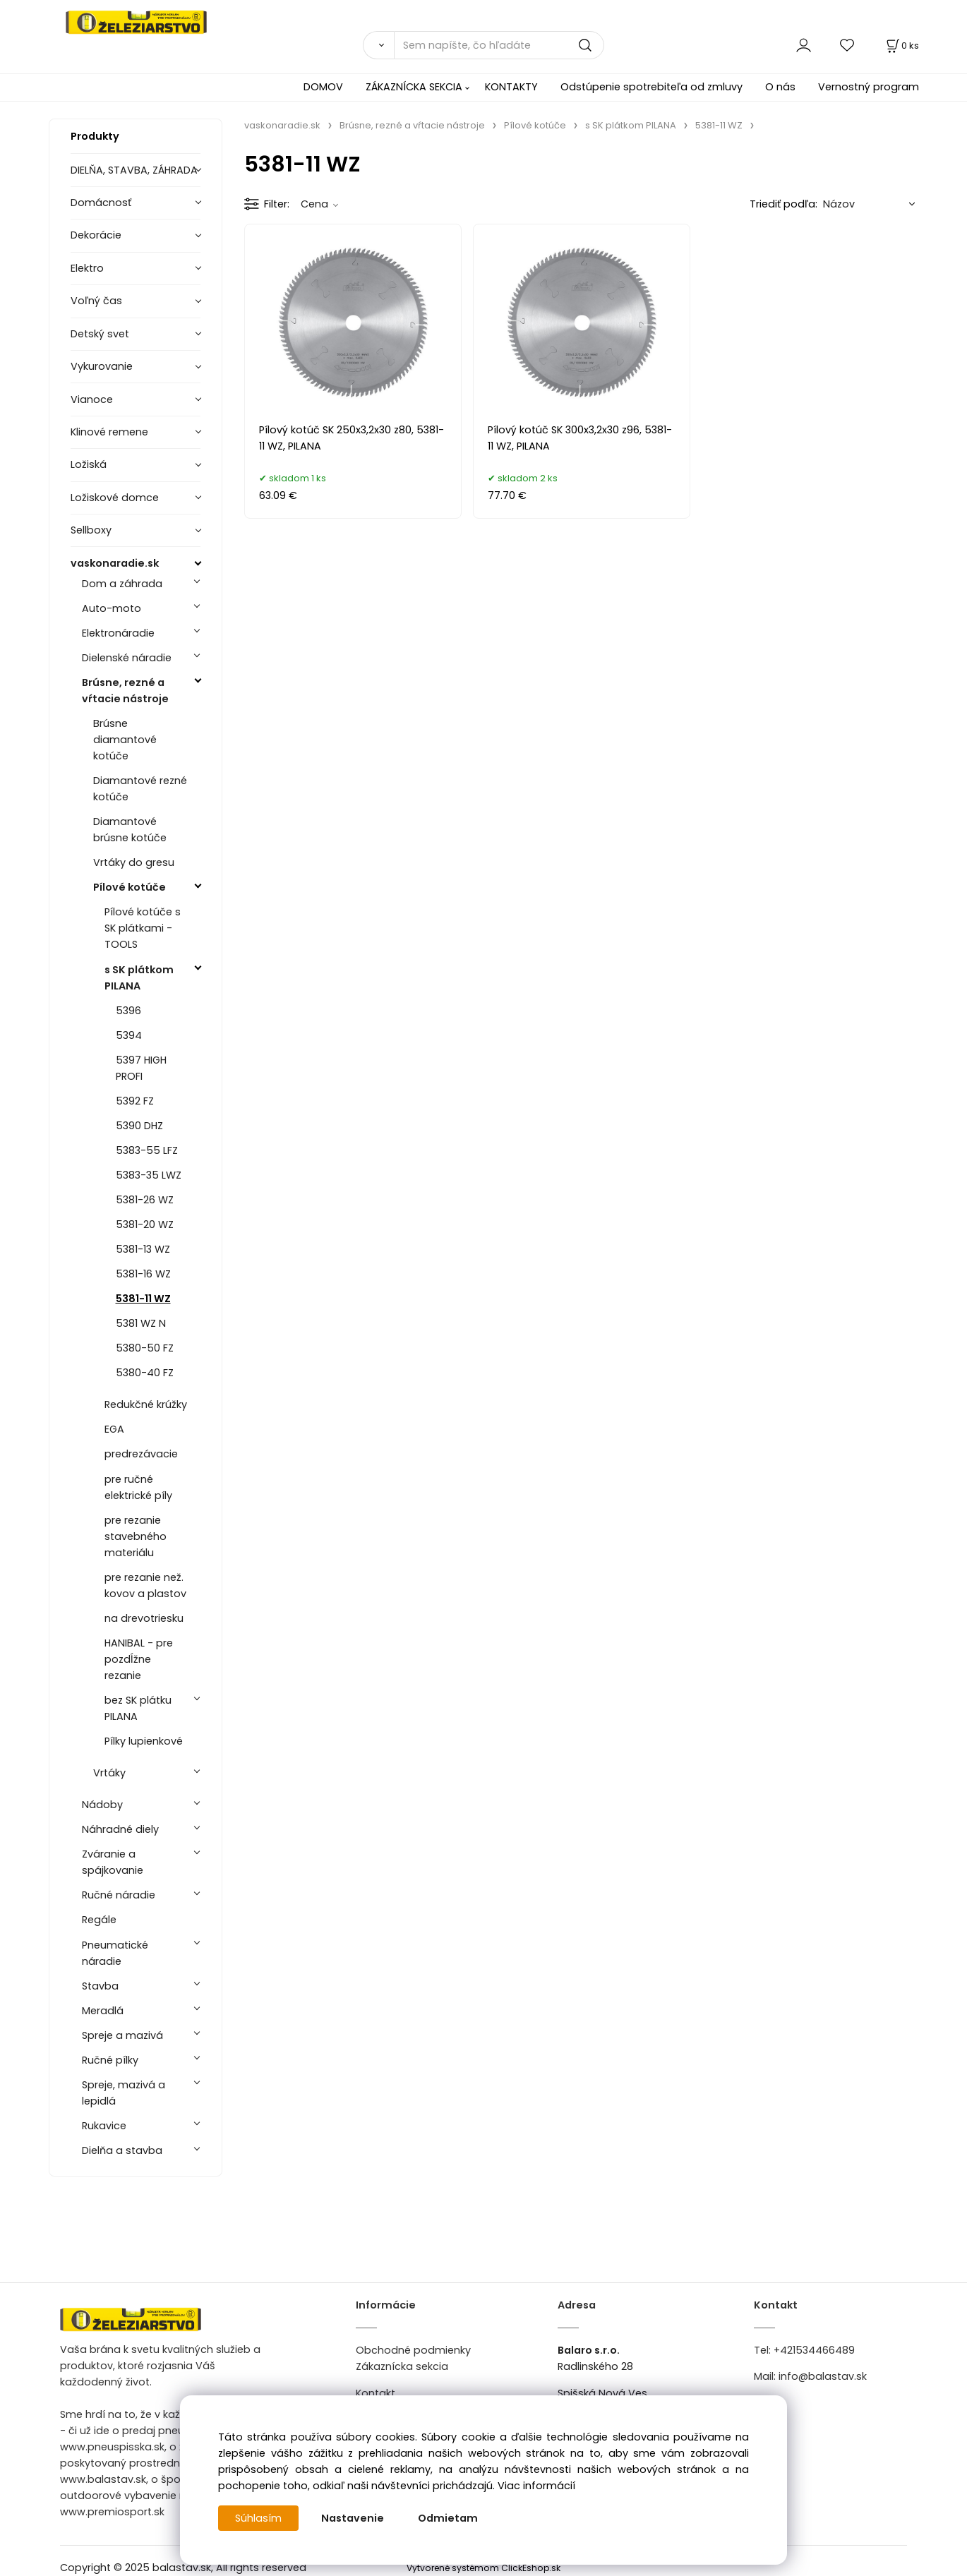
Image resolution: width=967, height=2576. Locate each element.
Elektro (87, 268)
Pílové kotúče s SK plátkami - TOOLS (142, 928)
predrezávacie (141, 1454)
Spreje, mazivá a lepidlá (123, 2093)
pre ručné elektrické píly (138, 1487)
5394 (129, 1035)
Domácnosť (101, 202)
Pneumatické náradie (115, 1953)
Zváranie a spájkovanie (112, 1862)
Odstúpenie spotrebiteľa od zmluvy (651, 87)
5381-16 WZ (143, 1274)
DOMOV (323, 87)
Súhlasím (258, 2518)
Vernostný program (868, 87)
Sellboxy (91, 530)
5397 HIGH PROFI (141, 1068)
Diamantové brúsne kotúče (130, 829)
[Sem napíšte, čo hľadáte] (499, 45)
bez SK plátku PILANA (138, 1708)
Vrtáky (109, 1773)
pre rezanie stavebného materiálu (135, 1536)
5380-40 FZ (145, 1373)
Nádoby (102, 1805)
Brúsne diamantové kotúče (125, 739)
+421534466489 (814, 2350)
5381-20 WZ (145, 1224)
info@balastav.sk (823, 2376)
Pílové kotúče (129, 887)
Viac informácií (536, 2486)
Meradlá (103, 2011)
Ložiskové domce (115, 497)
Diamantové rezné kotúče (140, 789)
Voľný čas (96, 301)
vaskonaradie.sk (115, 563)
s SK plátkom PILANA (139, 978)
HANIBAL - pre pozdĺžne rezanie (138, 1659)
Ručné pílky (110, 2060)
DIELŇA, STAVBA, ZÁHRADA (134, 170)
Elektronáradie (118, 633)
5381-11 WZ (143, 1299)
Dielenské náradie (127, 658)
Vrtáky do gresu (133, 862)
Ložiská (89, 464)
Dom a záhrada (122, 584)
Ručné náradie (118, 1895)
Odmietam (448, 2518)
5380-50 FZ (145, 1348)
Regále (99, 1920)
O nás (780, 87)
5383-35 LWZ (148, 1175)
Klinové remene (109, 432)
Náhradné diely (120, 1829)
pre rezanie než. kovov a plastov (145, 1585)
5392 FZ (135, 1101)
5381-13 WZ (143, 1249)
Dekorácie (96, 235)
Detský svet (100, 334)
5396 (128, 1011)
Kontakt (375, 2393)
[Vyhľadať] (378, 45)
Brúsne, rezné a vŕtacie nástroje (125, 690)
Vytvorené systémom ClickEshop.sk (483, 2568)
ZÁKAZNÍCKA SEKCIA (414, 87)
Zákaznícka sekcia (402, 2366)
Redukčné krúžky (145, 1404)
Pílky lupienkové (143, 1741)
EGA (114, 1429)
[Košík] (901, 45)
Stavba (100, 1986)
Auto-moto (111, 608)
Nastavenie (352, 2518)
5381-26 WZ (145, 1200)
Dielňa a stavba (122, 2150)
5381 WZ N (141, 1323)
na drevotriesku (144, 1618)
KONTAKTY (511, 87)
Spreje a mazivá (122, 2035)
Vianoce (92, 399)
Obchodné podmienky (413, 2350)
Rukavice (104, 2126)
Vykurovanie (102, 366)
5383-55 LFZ (147, 1150)
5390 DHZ (139, 1126)
